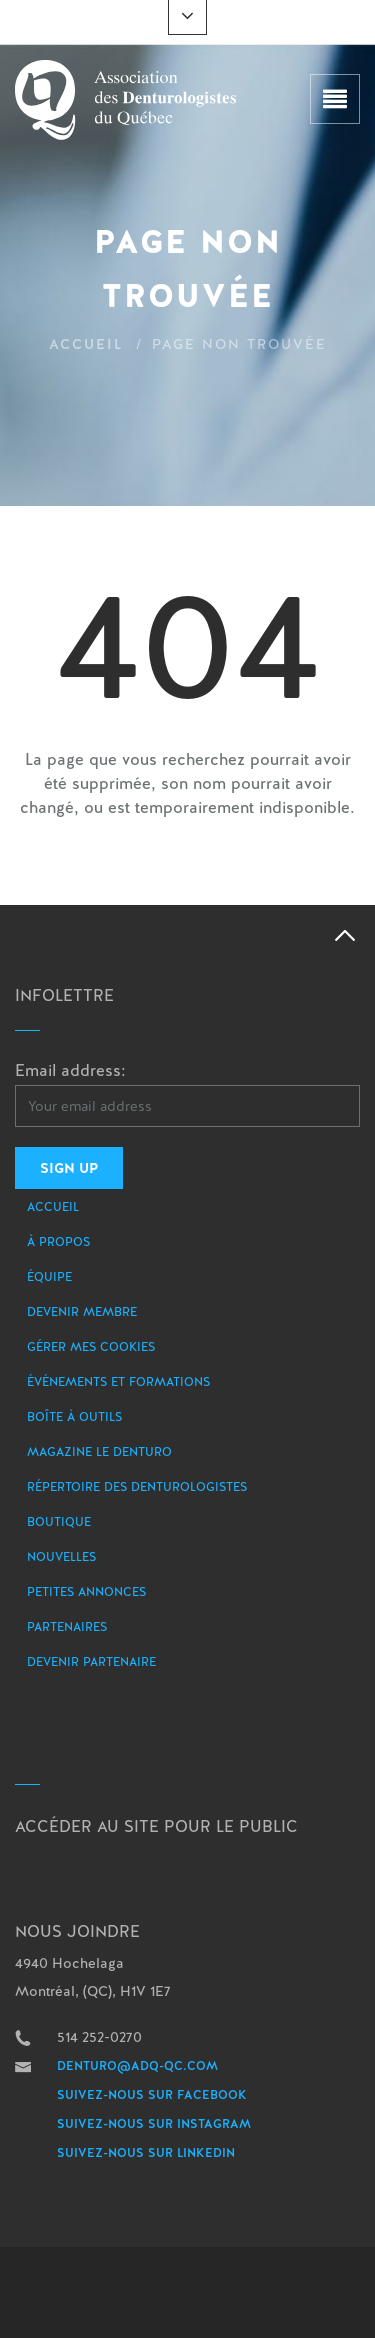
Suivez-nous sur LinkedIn (146, 2153)
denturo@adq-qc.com (137, 2066)
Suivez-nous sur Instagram (154, 2124)
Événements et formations (118, 1382)
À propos (58, 1242)
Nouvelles (61, 1557)
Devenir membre (82, 1312)
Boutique (59, 1522)
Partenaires (67, 1627)
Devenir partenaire (91, 1662)
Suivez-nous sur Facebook (152, 2095)
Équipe (49, 1277)
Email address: (70, 1070)
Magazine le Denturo (99, 1452)
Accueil (86, 344)
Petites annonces (86, 1592)
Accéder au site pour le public (156, 1826)
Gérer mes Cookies (91, 1347)
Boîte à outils (74, 1417)
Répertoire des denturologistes (137, 1487)
